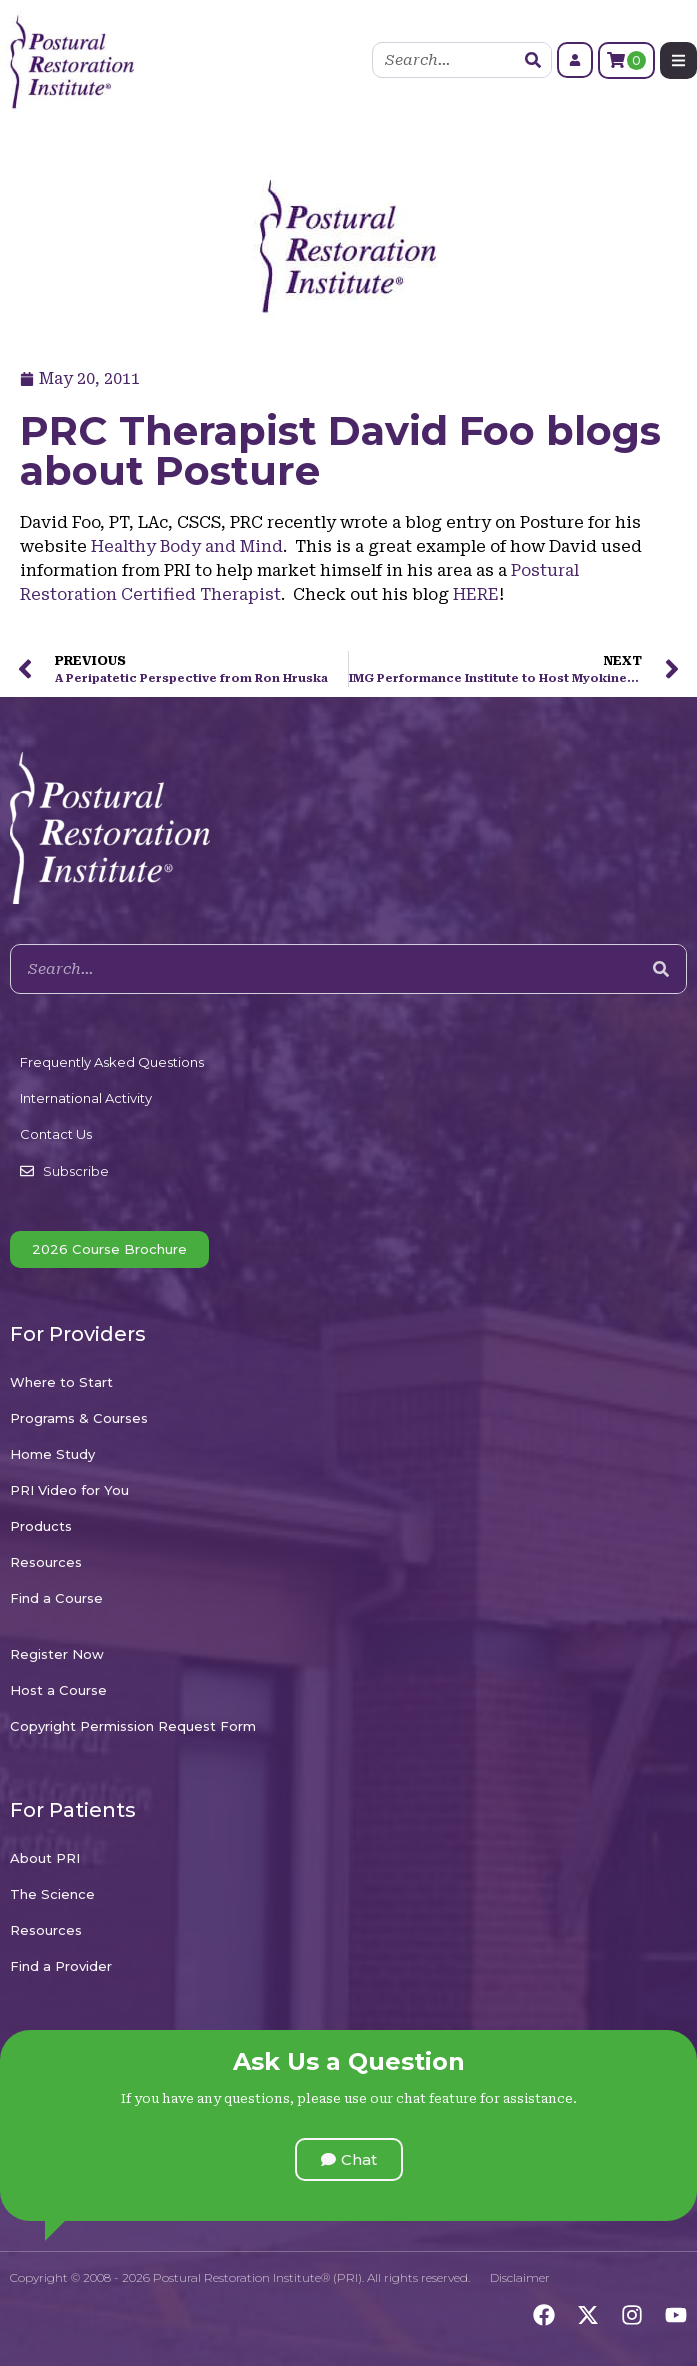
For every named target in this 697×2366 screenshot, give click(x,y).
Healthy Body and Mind (187, 546)
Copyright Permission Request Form (133, 1726)
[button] (349, 2159)
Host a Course (58, 1690)
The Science (52, 1894)
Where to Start (61, 1382)
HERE (476, 594)
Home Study (52, 1454)
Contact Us (56, 1134)
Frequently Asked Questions (112, 1062)
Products (41, 1526)
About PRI (45, 1858)
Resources (46, 1562)
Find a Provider (61, 1966)
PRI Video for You (69, 1490)
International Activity (86, 1098)
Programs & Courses (79, 1418)
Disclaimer (520, 2277)
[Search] (533, 60)
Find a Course (56, 1598)
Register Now (57, 1654)
